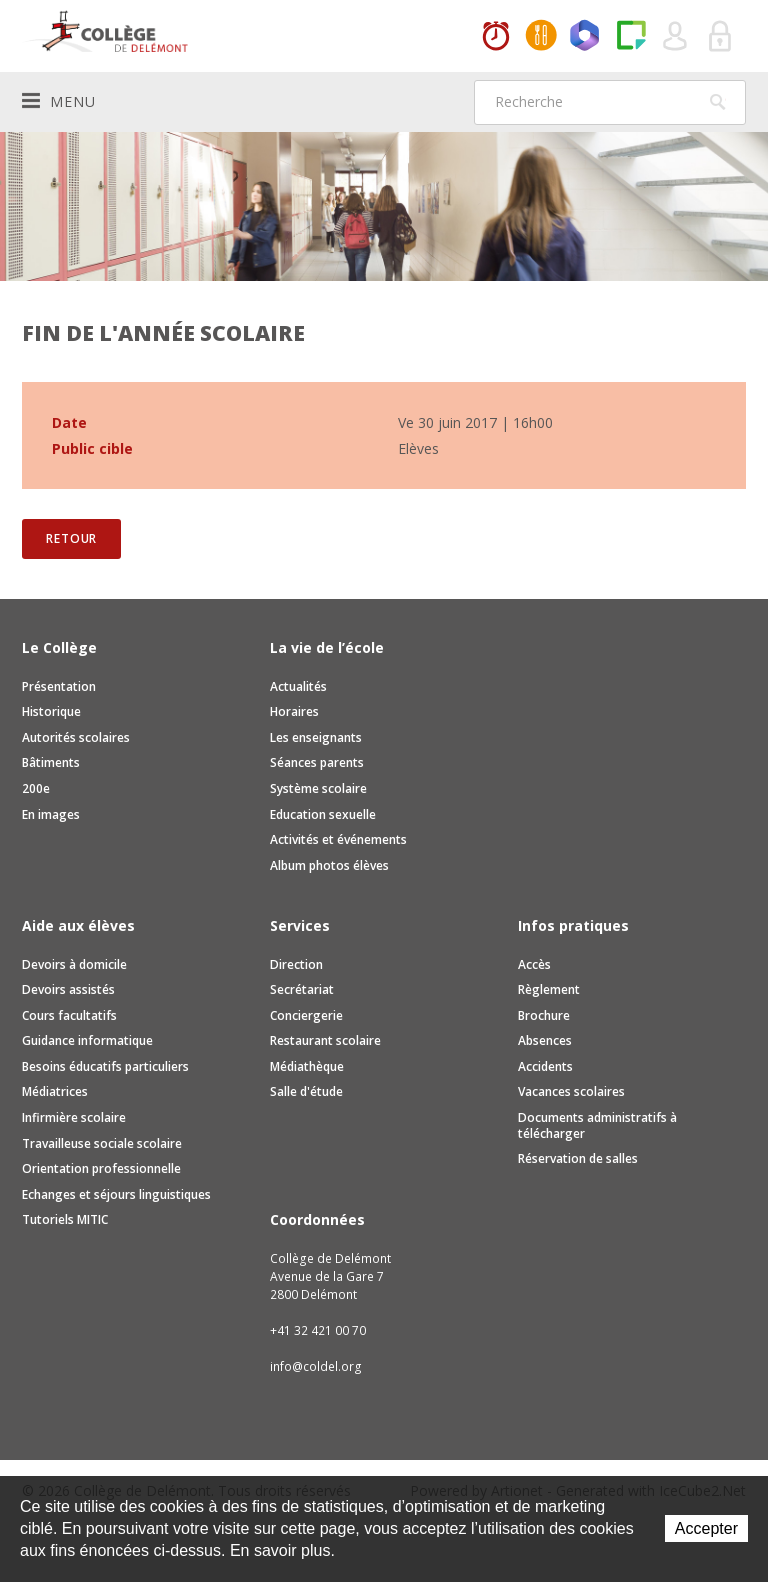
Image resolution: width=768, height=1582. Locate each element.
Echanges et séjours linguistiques (116, 1194)
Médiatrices (55, 1091)
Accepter (706, 1528)
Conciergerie (306, 1015)
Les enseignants (316, 737)
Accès (534, 964)
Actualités (298, 686)
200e (36, 788)
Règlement (549, 989)
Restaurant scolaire (325, 1040)
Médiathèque (307, 1066)
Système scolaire (318, 788)
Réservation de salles (578, 1158)
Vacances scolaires (571, 1091)
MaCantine (541, 37)
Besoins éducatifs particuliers (105, 1066)
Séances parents (317, 762)
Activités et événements (338, 839)
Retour (71, 538)
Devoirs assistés (68, 989)
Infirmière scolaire (74, 1117)
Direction (296, 964)
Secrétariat (302, 989)
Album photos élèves (329, 865)
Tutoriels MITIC (65, 1219)
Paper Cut (631, 37)
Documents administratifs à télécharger (597, 1125)
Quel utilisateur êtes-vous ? (676, 37)
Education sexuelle (323, 814)
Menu (59, 101)
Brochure (544, 1015)
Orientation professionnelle (101, 1168)
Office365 (586, 37)
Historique (51, 711)
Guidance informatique (87, 1040)
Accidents (545, 1066)
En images (51, 814)
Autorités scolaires (76, 737)
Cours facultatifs (69, 1015)
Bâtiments (51, 762)
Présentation (59, 686)
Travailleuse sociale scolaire (102, 1143)
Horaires (496, 37)
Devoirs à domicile (74, 964)
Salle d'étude (306, 1091)
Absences (545, 1040)
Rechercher (718, 102)
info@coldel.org (316, 1366)
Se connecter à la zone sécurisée (721, 37)
